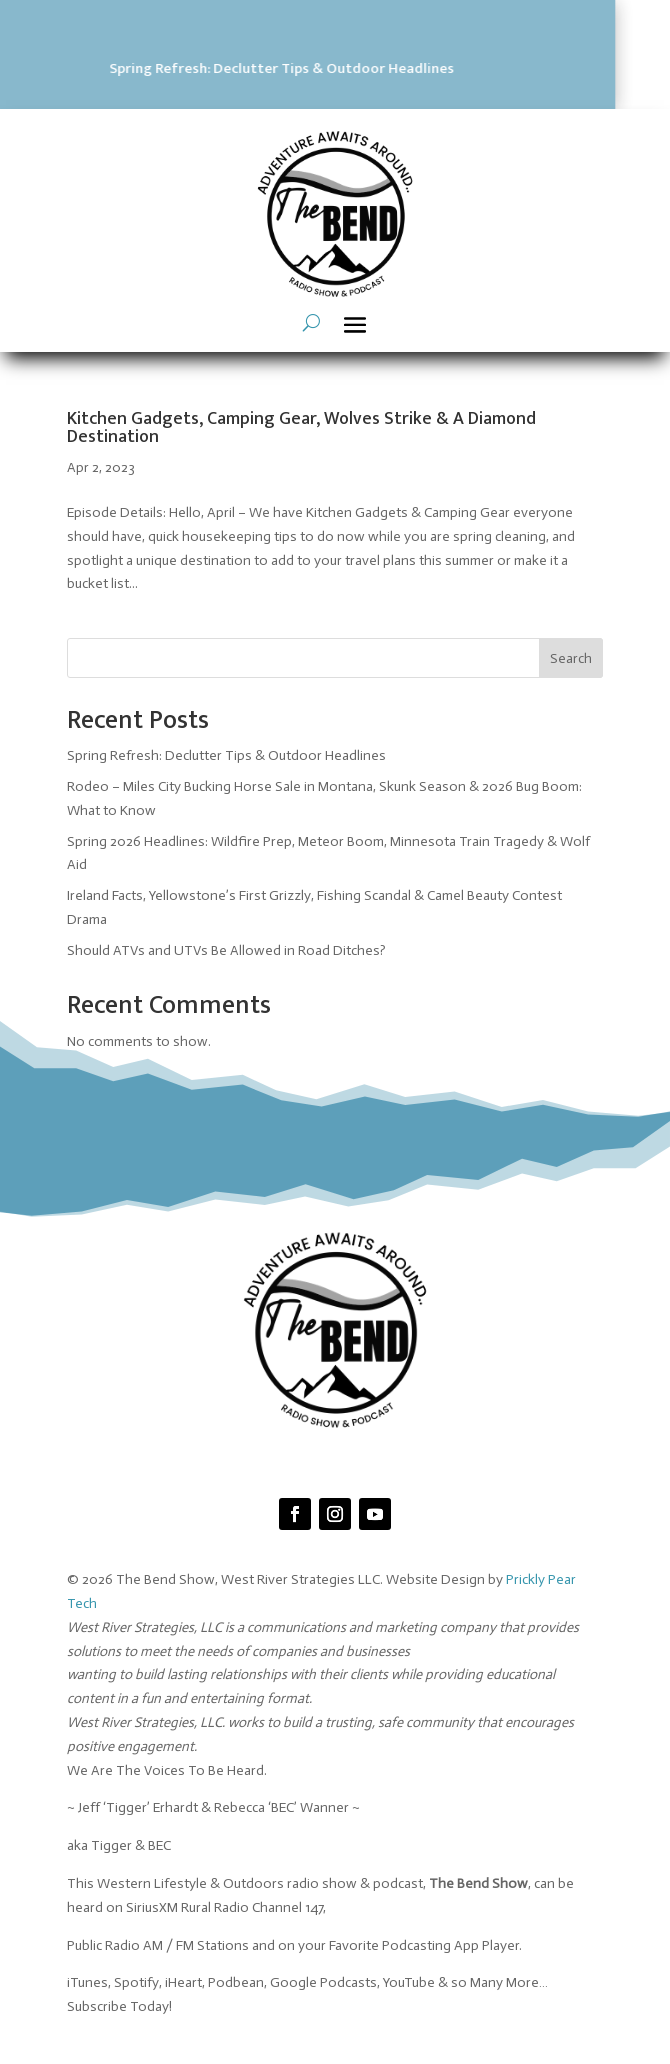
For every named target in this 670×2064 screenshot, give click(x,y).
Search (571, 658)
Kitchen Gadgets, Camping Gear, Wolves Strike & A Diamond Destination (301, 428)
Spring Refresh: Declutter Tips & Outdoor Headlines (226, 755)
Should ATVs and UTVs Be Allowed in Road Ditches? (226, 950)
